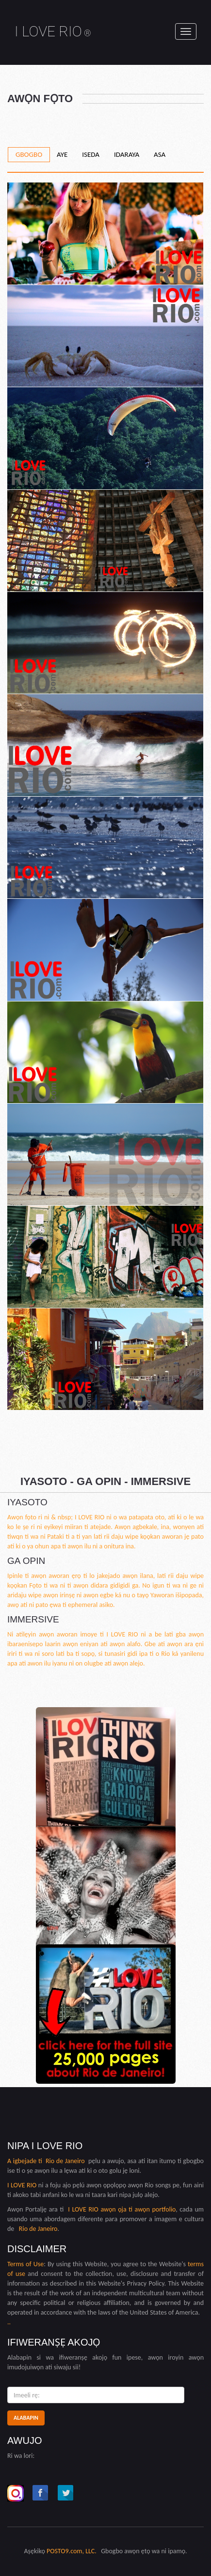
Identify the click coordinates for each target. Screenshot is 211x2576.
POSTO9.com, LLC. (72, 2551)
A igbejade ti (26, 2161)
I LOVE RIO (53, 31)
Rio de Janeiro (65, 2161)
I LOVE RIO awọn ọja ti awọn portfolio (122, 2209)
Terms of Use (25, 2264)
